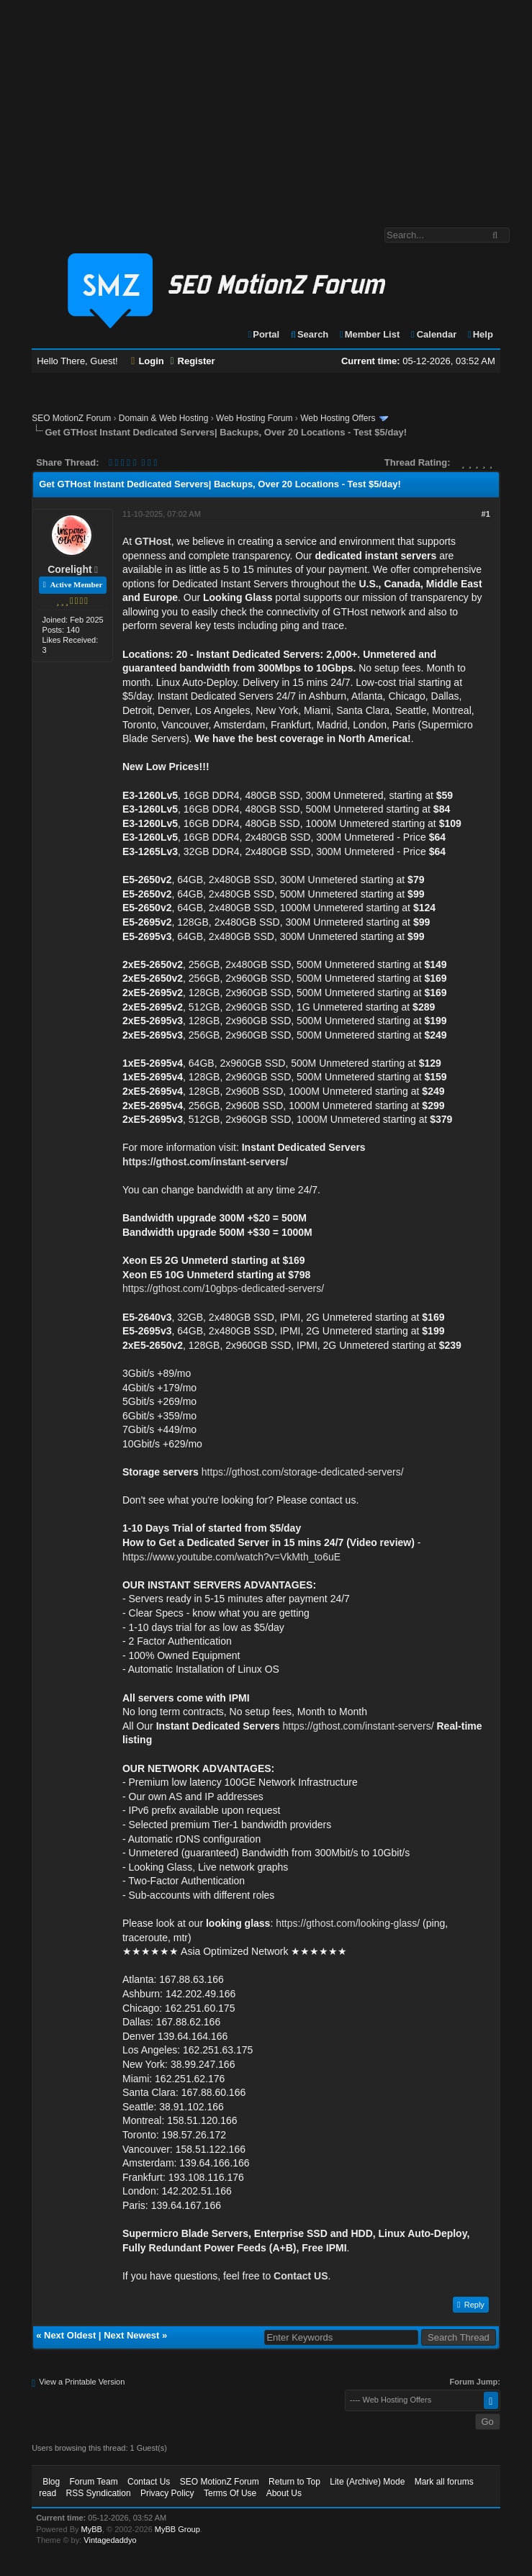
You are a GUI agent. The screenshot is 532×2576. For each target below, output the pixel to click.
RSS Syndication (98, 2493)
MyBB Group (177, 2529)
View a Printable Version (82, 2381)
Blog (51, 2482)
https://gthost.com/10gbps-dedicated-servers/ (223, 1288)
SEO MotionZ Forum (71, 418)
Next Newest (131, 2335)
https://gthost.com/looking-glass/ (348, 1923)
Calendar (433, 334)
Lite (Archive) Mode (367, 2482)
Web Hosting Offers (337, 418)
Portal (263, 334)
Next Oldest (70, 2335)
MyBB (91, 2529)
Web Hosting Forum (254, 418)
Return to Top (294, 2482)
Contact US (301, 2276)
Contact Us (148, 2482)
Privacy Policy (167, 2493)
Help (479, 334)
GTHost (153, 541)
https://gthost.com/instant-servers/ (205, 1161)
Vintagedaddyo (110, 2540)
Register (192, 361)
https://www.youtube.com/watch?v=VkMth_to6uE (231, 1557)
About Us (284, 2493)
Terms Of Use (230, 2493)
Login (147, 361)
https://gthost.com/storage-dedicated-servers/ (303, 1472)
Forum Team (94, 2482)
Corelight (69, 569)
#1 (486, 514)
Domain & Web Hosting (164, 418)
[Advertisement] (266, 106)
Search (309, 334)
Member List (369, 334)
